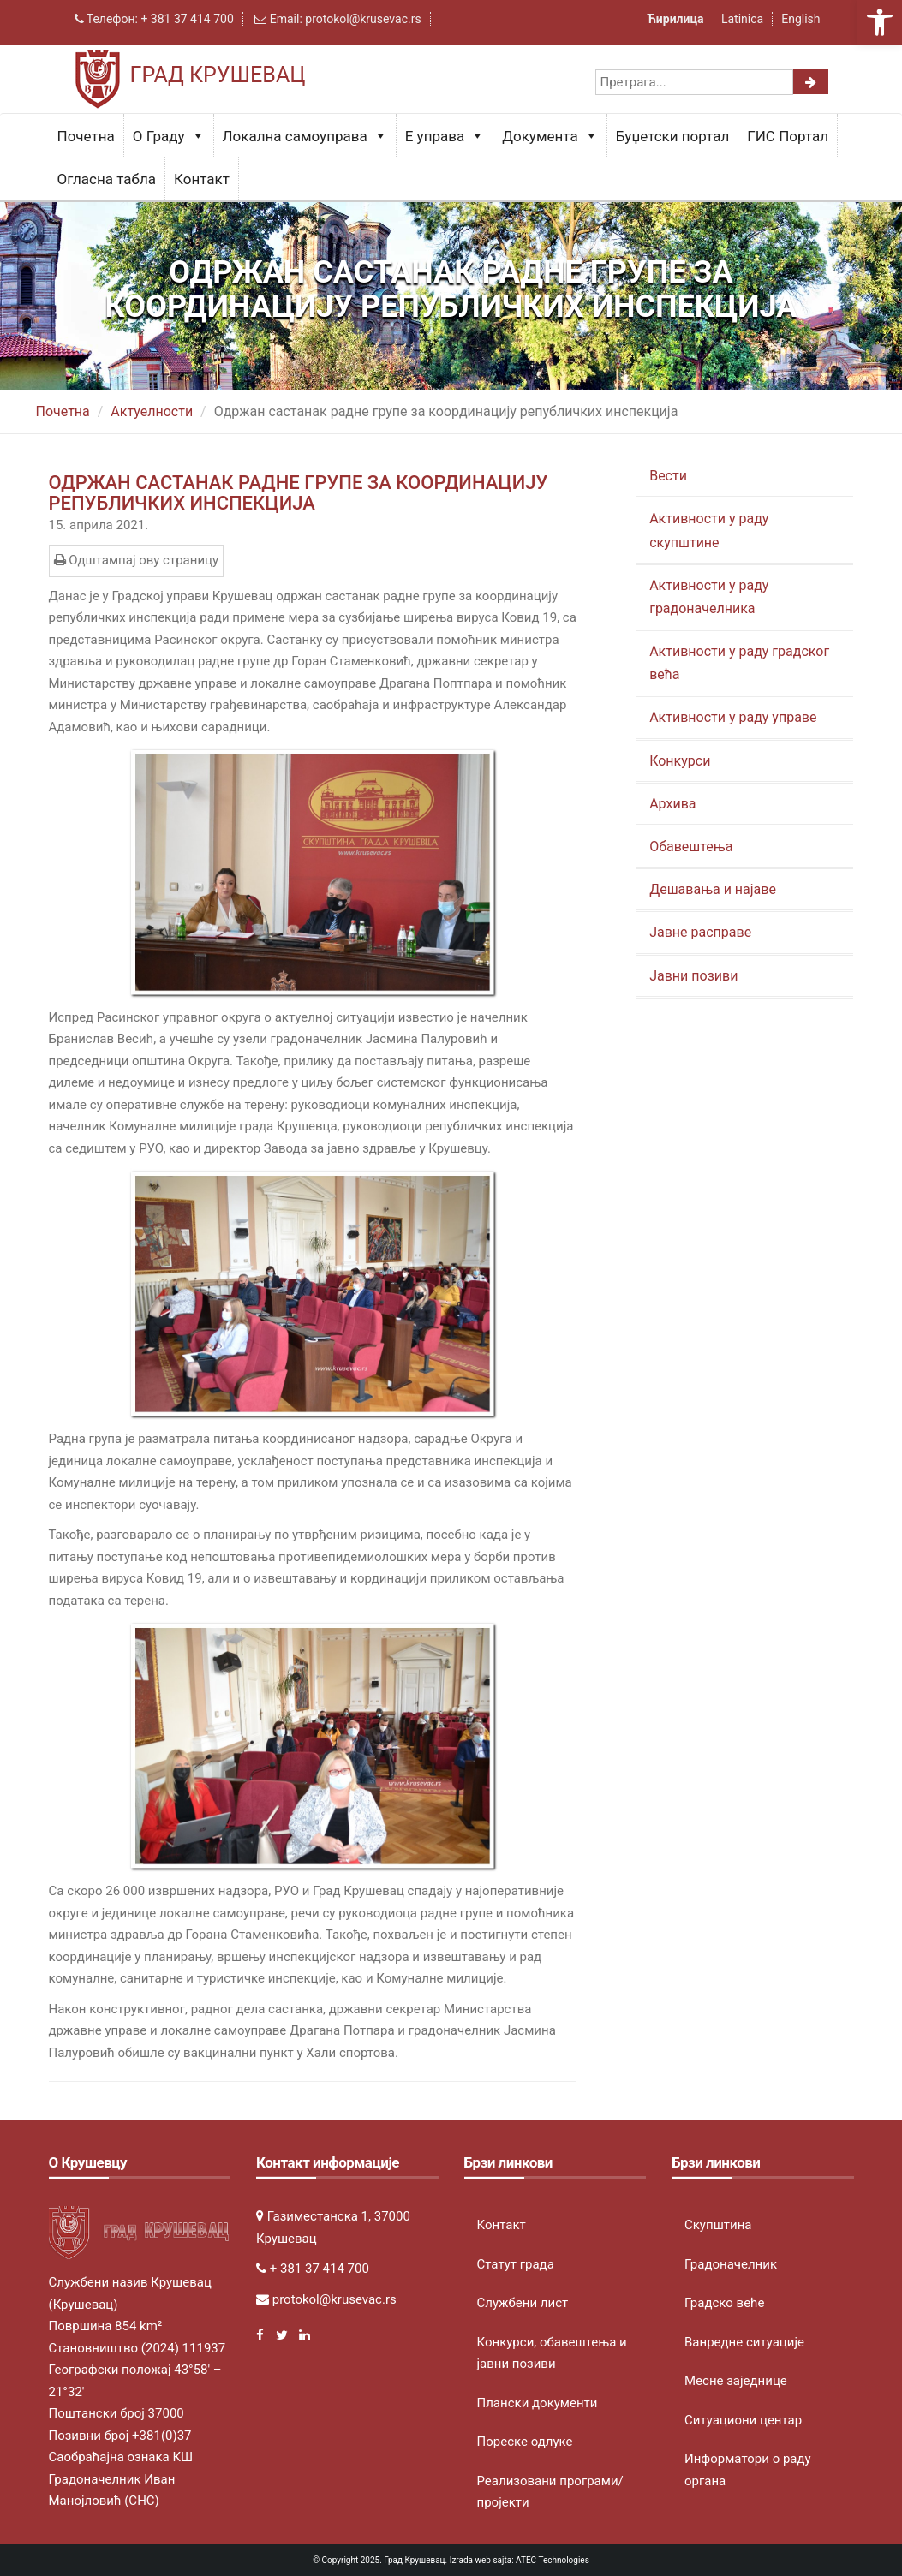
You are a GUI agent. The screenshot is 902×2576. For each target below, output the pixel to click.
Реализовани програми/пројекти (550, 2492)
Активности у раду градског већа (739, 663)
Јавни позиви (693, 976)
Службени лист (523, 2303)
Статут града (515, 2264)
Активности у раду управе (732, 717)
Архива (672, 804)
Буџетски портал (673, 136)
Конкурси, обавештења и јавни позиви (552, 2353)
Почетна (86, 136)
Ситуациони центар (743, 2420)
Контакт (202, 179)
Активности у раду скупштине (708, 530)
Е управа (445, 136)
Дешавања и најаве (712, 889)
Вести (668, 476)
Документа (549, 136)
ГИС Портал (787, 136)
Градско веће (724, 2303)
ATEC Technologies (552, 2560)
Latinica (742, 19)
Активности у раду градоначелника (708, 597)
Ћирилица (677, 19)
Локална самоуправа (305, 136)
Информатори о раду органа (747, 2470)
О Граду (169, 136)
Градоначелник (730, 2264)
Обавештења (690, 846)
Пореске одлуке (525, 2441)
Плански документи (537, 2403)
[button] (879, 22)
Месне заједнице (735, 2380)
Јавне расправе (700, 932)
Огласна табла (107, 179)
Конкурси (679, 761)
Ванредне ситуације (744, 2342)
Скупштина (717, 2225)
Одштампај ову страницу (136, 560)
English (800, 19)
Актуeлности (152, 411)
